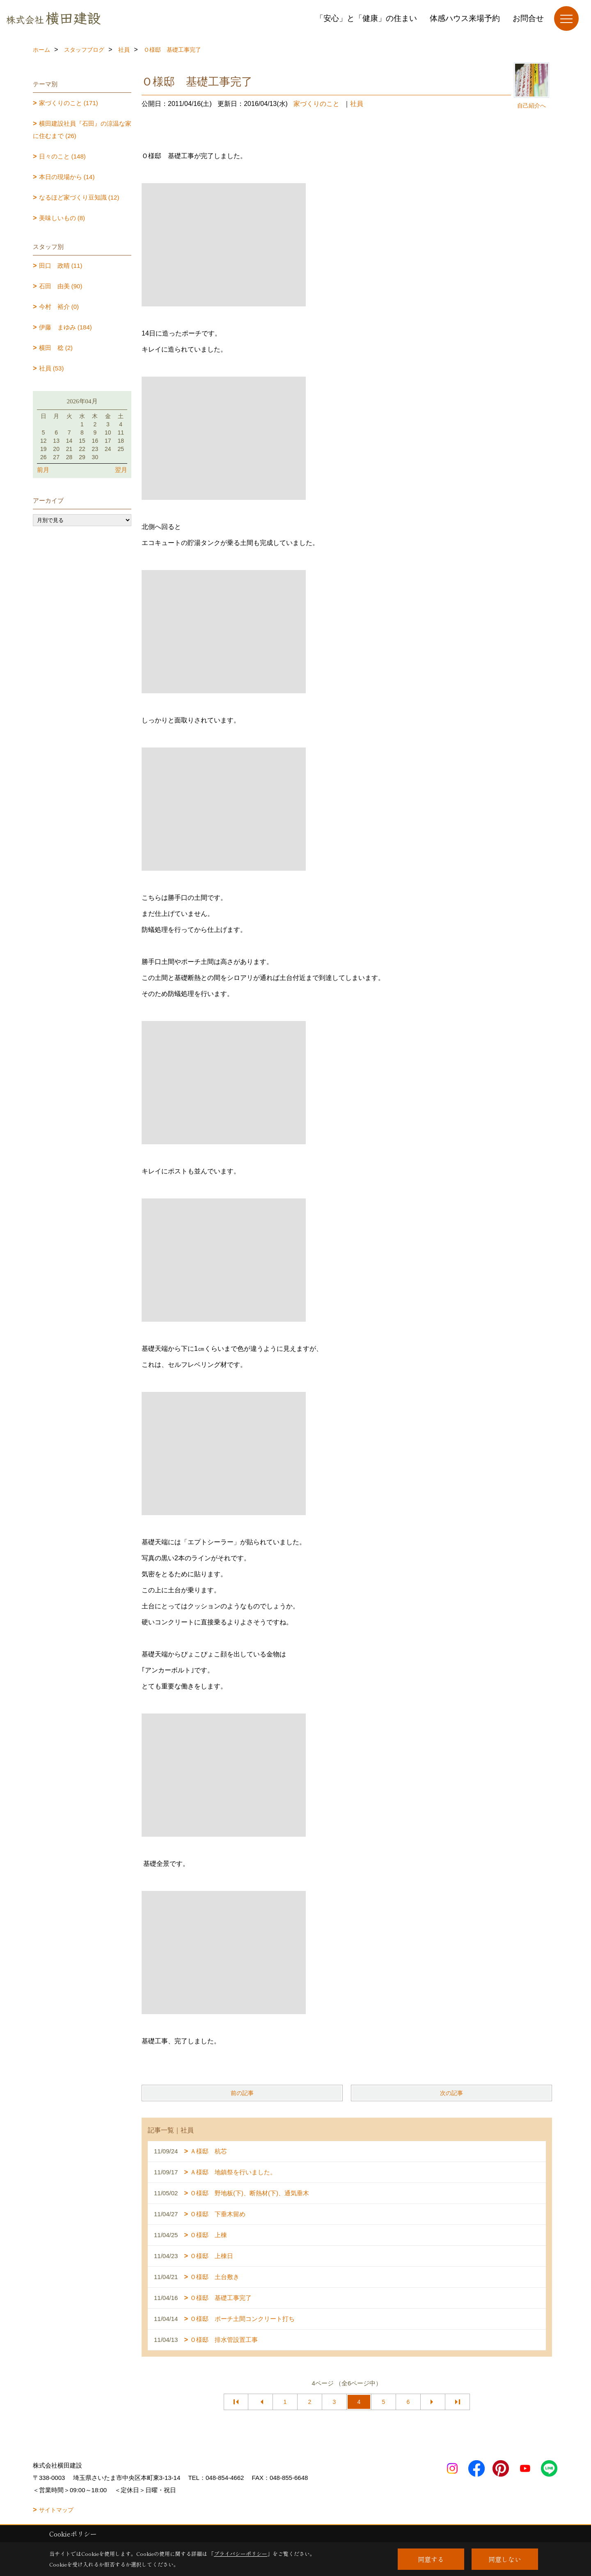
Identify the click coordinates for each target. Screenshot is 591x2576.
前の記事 (242, 2093)
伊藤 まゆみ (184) (65, 327)
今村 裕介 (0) (59, 306)
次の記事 (451, 2093)
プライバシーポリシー (240, 2554)
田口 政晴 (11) (60, 265)
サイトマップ (56, 2510)
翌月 (121, 469)
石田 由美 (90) (60, 286)
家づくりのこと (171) (68, 102)
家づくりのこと (316, 103)
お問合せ (528, 18)
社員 (356, 103)
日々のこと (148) (62, 156)
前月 (43, 469)
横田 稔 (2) (56, 347)
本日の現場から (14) (67, 176)
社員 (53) (51, 368)
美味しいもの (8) (62, 217)
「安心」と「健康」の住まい (366, 18)
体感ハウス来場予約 (465, 18)
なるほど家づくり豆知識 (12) (79, 197)
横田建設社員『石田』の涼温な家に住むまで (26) (82, 129)
